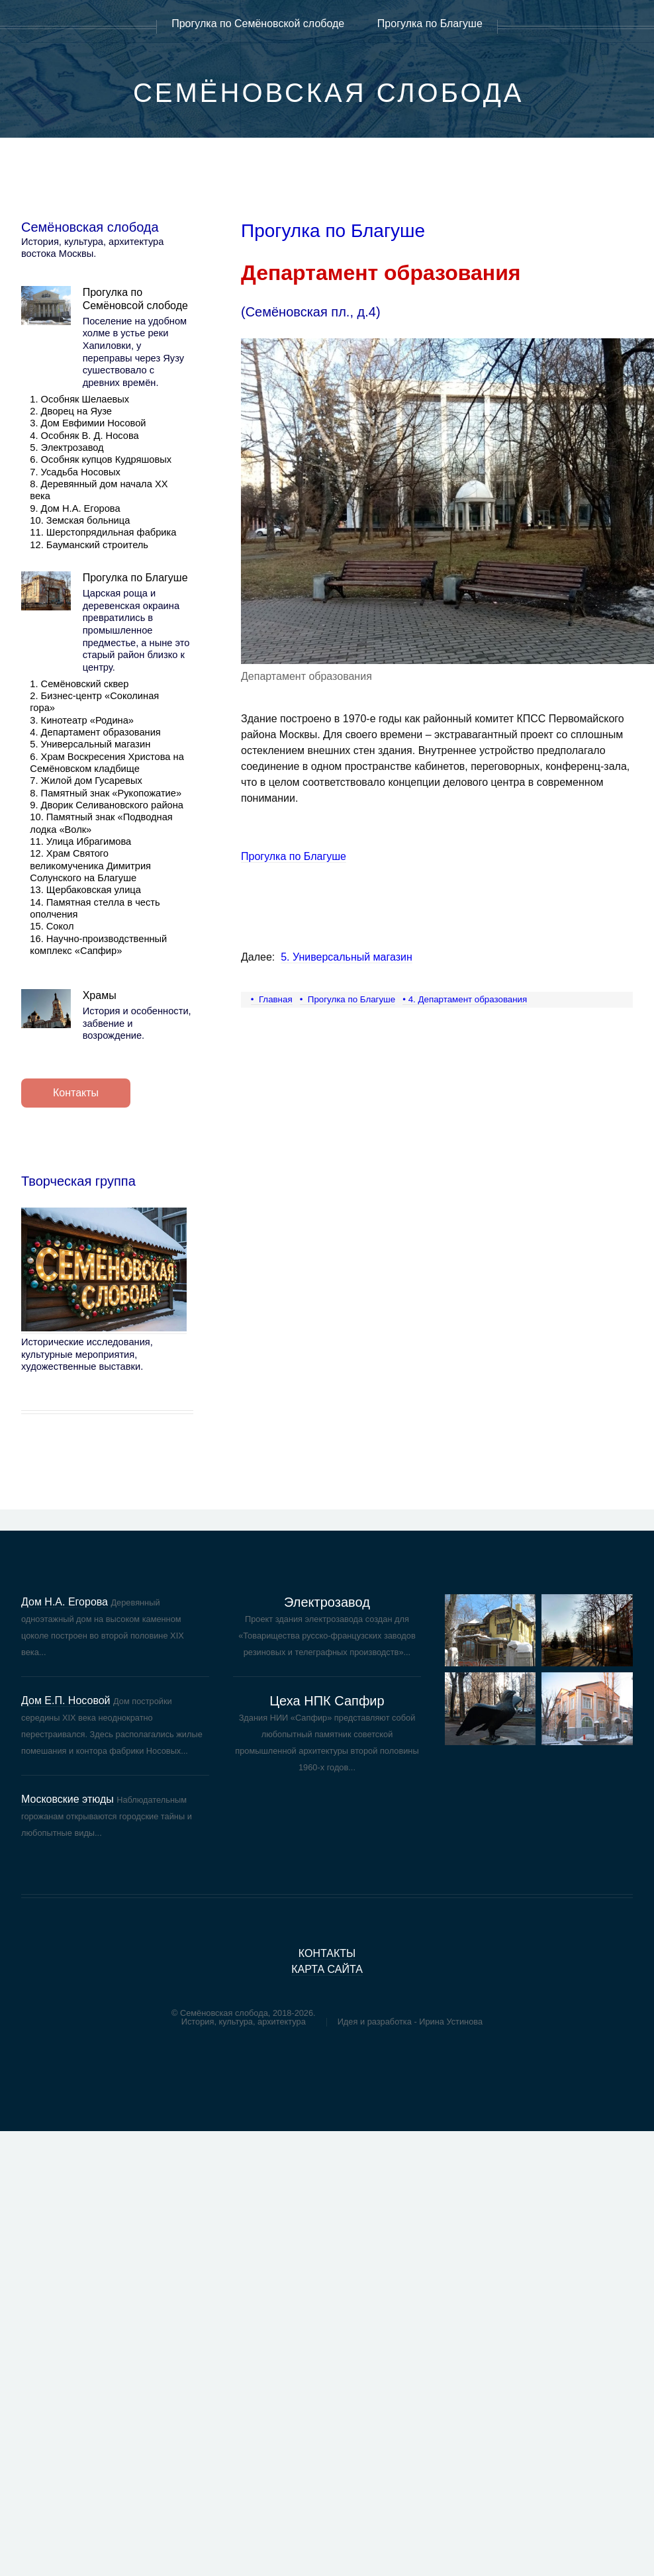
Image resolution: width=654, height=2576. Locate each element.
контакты (327, 1953)
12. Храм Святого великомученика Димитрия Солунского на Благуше (90, 865)
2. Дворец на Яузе (71, 411)
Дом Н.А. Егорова (64, 1601)
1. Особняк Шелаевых (79, 399)
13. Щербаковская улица (85, 889)
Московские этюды (67, 1799)
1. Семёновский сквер (79, 684)
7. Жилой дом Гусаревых (86, 780)
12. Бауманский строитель (89, 545)
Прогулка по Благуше (135, 577)
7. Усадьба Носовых (75, 472)
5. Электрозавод (66, 447)
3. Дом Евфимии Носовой (88, 423)
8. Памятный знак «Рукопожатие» (105, 793)
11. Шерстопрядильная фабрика (103, 532)
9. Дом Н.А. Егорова (75, 508)
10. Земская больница (80, 520)
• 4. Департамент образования (464, 999)
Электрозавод (327, 1602)
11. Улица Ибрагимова (80, 841)
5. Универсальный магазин (90, 744)
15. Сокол (51, 926)
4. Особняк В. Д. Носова (84, 435)
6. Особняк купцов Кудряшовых (100, 459)
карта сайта (327, 1969)
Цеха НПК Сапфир (326, 1700)
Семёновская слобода (328, 92)
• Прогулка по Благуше (347, 999)
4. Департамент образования (95, 732)
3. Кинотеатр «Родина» (82, 720)
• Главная (272, 999)
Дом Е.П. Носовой (66, 1700)
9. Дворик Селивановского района (106, 805)
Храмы (100, 995)
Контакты (76, 1092)
